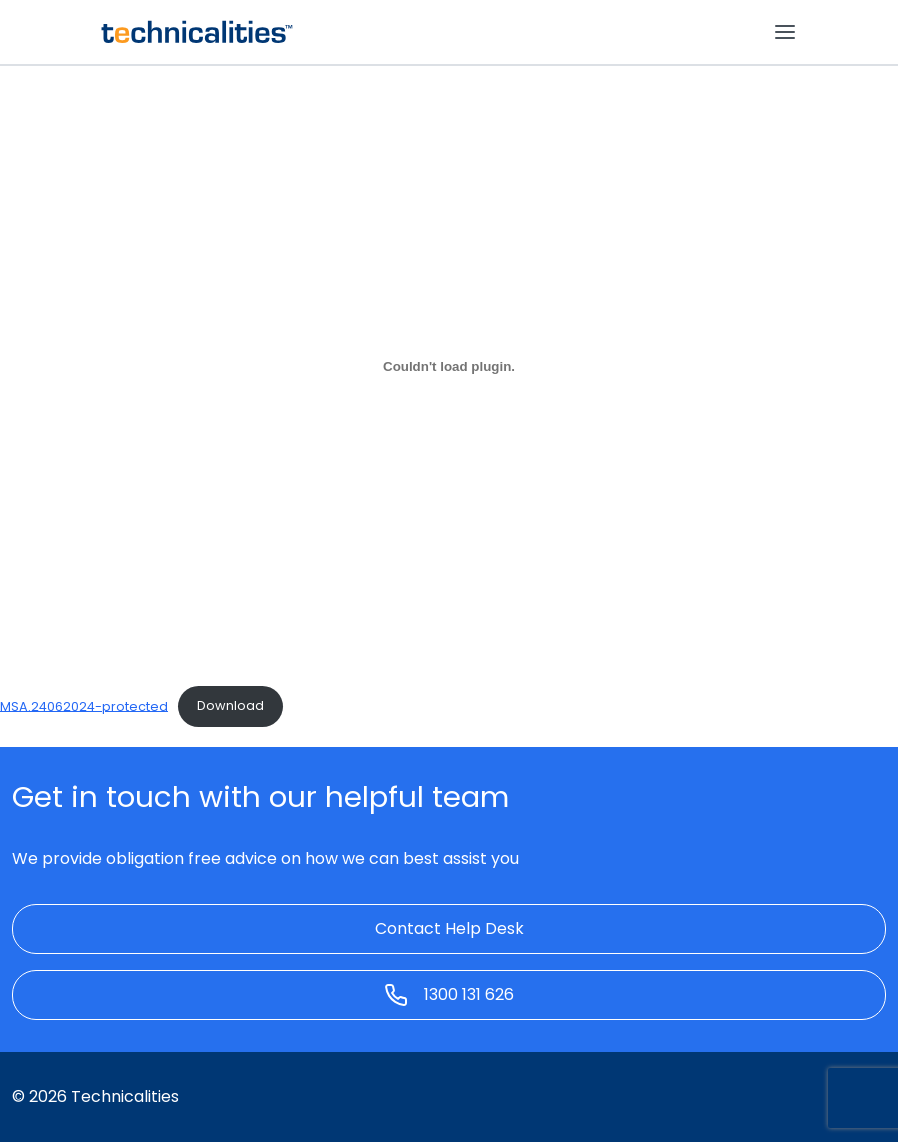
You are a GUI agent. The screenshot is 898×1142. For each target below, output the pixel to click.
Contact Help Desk (449, 928)
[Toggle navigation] (785, 32)
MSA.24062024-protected (84, 705)
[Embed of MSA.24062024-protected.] (449, 366)
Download (230, 705)
